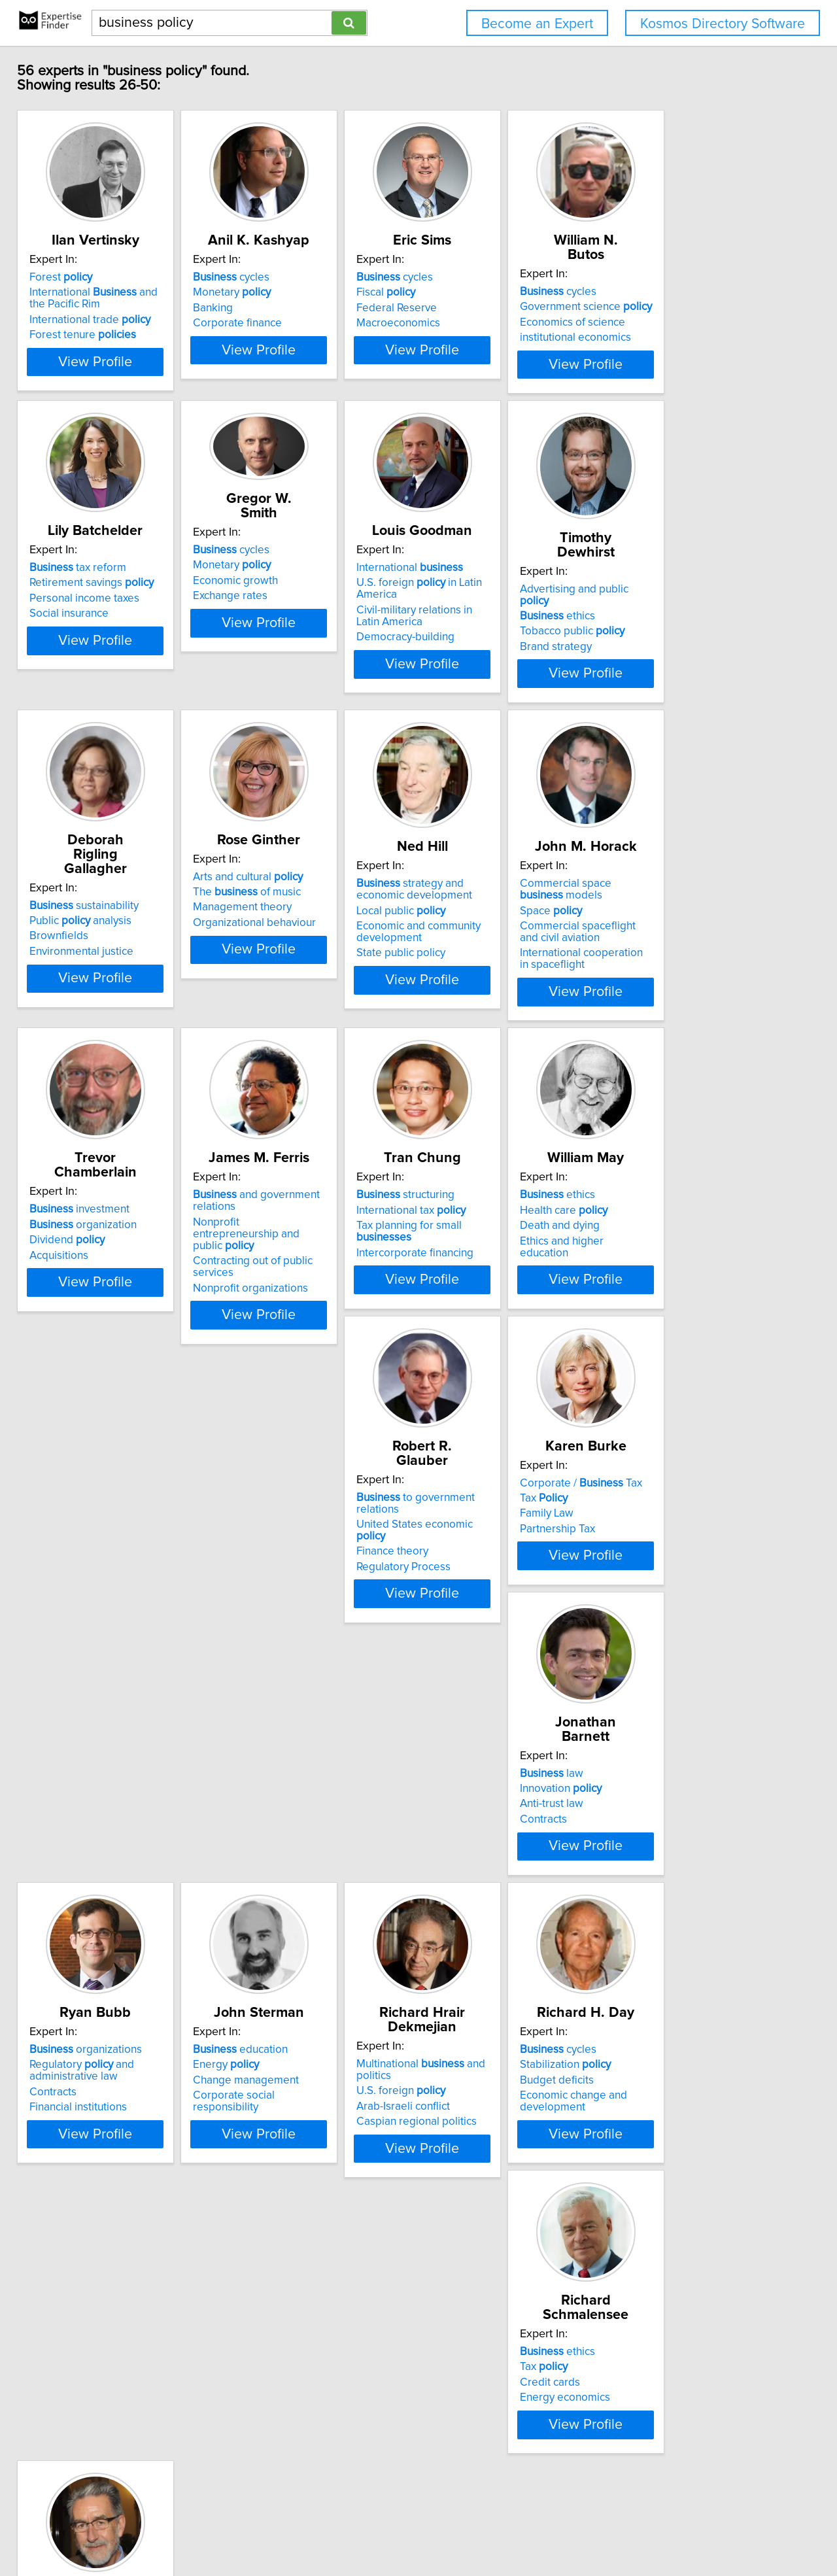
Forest (70, 292)
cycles (273, 292)
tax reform (87, 624)
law (462, 1623)
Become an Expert (537, 24)
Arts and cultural (290, 957)
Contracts (454, 1669)
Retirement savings (101, 639)
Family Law (261, 1654)
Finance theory (75, 1654)
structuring (480, 1290)
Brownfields (68, 988)
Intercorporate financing (489, 1336)
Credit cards (657, 1987)
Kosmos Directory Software (722, 24)
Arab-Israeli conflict (281, 1998)
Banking (255, 322)
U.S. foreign (279, 1983)
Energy (72, 1971)
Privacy (453, 2528)
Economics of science (679, 322)
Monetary (274, 307)
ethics (664, 647)
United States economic (112, 1638)
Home (418, 2528)
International (484, 624)
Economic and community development (493, 1012)
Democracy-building (480, 694)
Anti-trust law (462, 1654)
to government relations (120, 1623)
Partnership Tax (272, 1669)
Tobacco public (679, 662)
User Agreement (510, 2528)
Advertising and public (697, 631)
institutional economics (682, 337)
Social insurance (78, 670)
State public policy (475, 1034)
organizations (683, 1623)
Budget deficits (468, 1987)
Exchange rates (272, 638)
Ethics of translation (86, 2335)
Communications (79, 2320)
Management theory (284, 988)
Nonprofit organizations (292, 1359)
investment (89, 1290)
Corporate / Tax (296, 1623)
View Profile (121, 399)
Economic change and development (484, 2007)
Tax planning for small (512, 1321)
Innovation (472, 1638)
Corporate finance (279, 337)
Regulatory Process (86, 1669)
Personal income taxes (93, 655)
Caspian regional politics (295, 2013)
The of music (289, 972)
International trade (99, 334)
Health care (671, 1305)
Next (510, 2464)
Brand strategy (663, 677)
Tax (258, 1638)
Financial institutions (676, 1681)
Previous (339, 2464)
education (86, 1956)
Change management (92, 1987)
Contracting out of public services (316, 1344)
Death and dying (667, 1321)
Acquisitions (68, 1336)
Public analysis (90, 972)
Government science (693, 307)
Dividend (76, 1321)
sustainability (93, 957)
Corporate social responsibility (113, 2002)
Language (78, 2304)
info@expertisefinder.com (344, 2528)
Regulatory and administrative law (679, 1644)
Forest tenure (92, 349)
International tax (485, 1305)
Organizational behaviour (296, 1003)
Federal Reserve (471, 322)
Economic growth (277, 623)
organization (92, 1305)
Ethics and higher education (694, 1336)
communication (99, 2289)
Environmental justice (91, 1003)
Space (658, 991)
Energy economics (672, 2002)
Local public (475, 991)
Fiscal (460, 307)
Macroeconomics (473, 337)
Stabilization (476, 1971)
